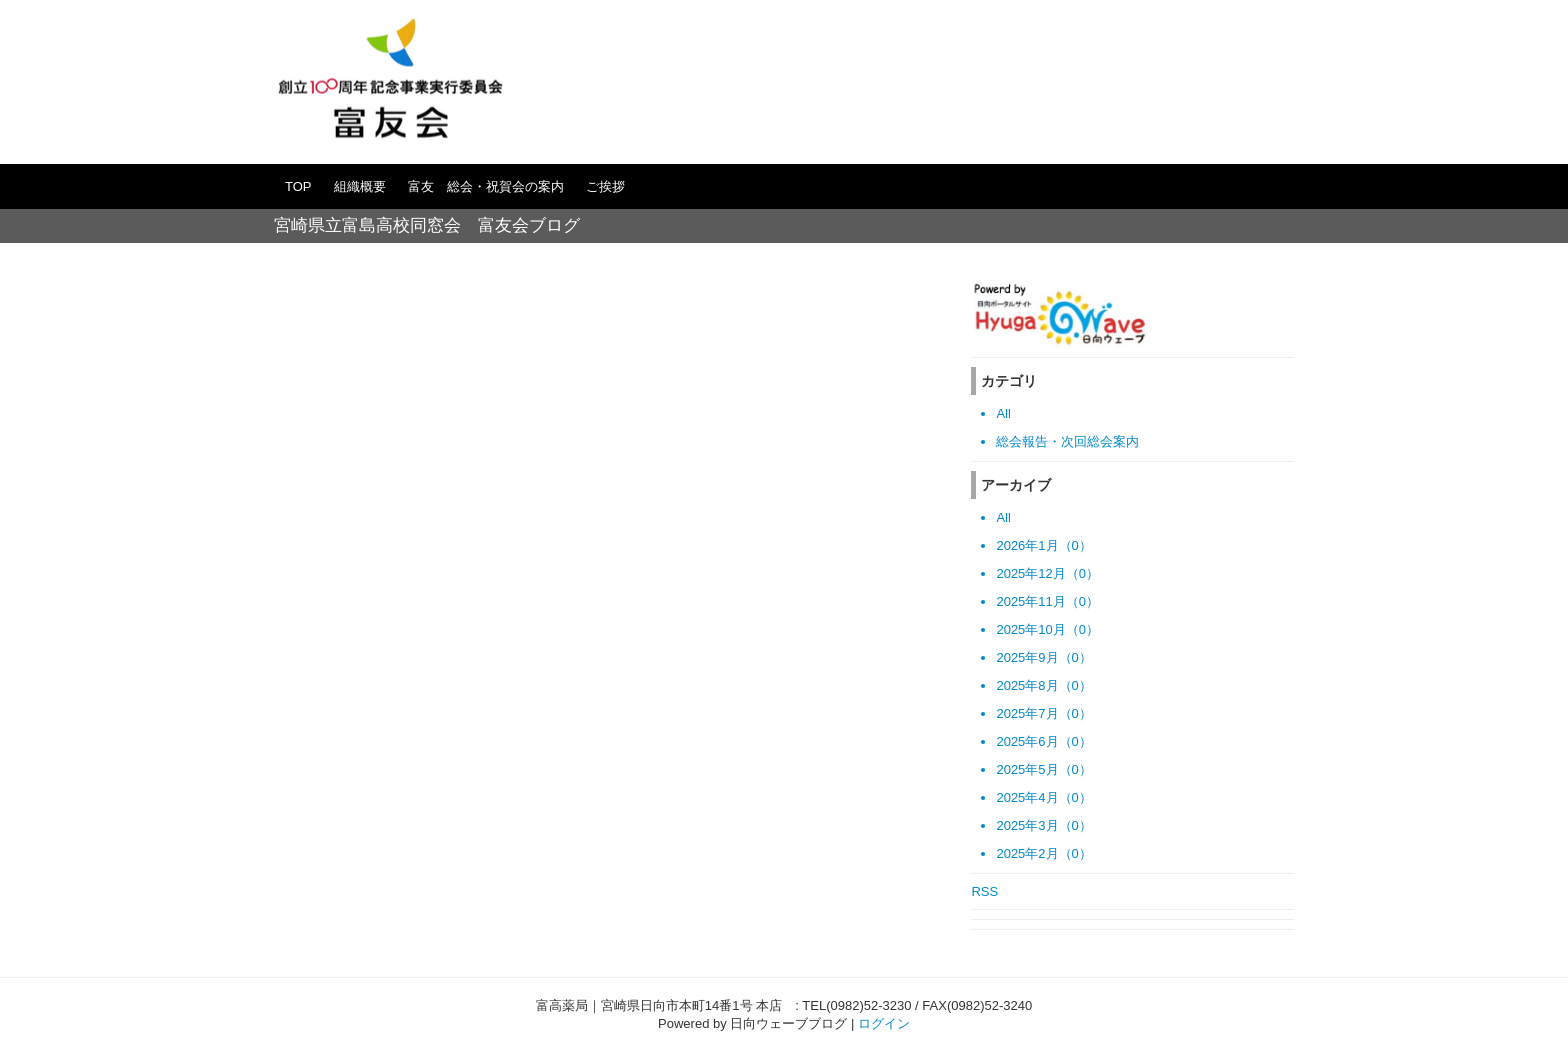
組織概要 (360, 186)
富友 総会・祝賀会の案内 (486, 186)
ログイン (884, 1023)
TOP (298, 186)
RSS (984, 891)
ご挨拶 (605, 186)
